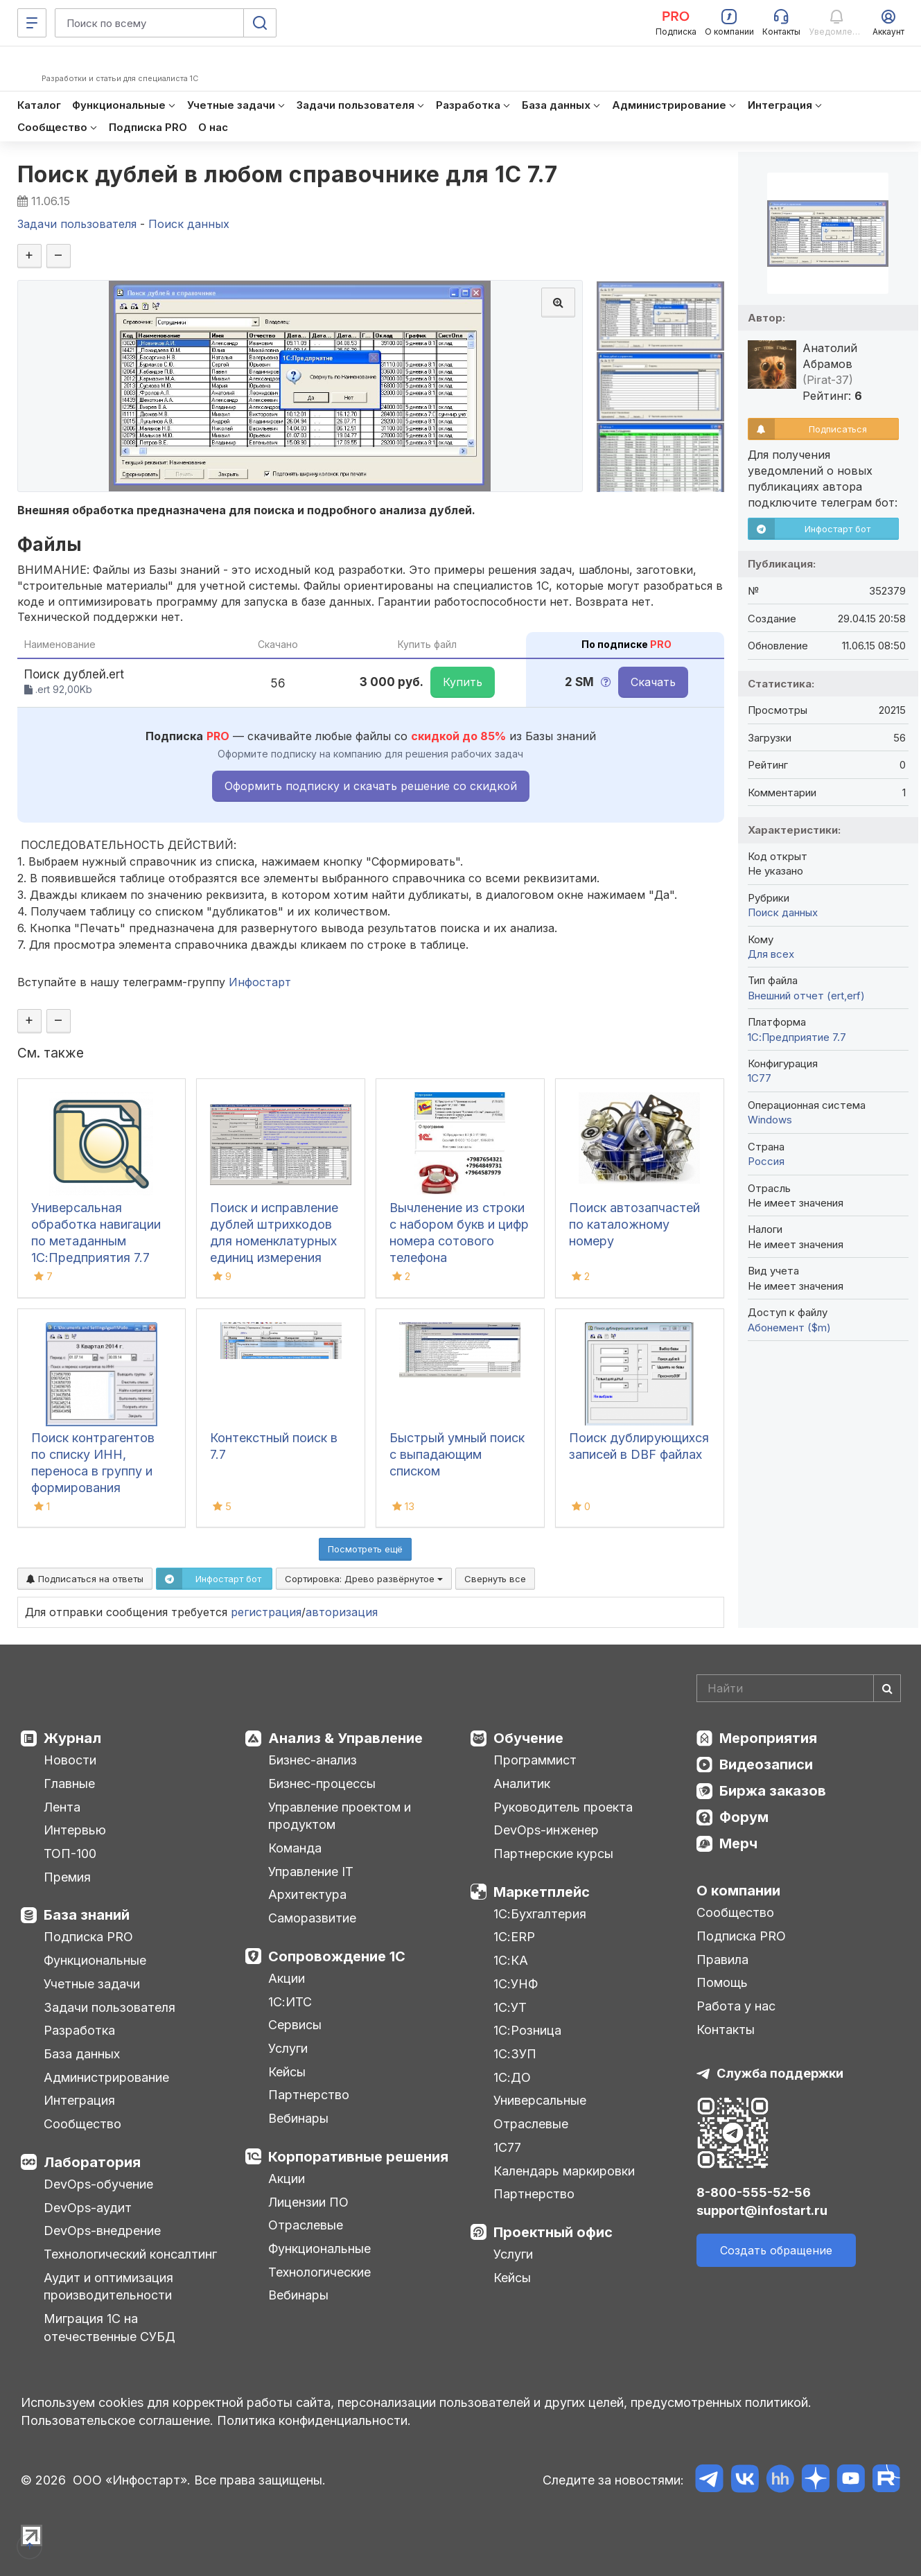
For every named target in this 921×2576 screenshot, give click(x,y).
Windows (770, 1119)
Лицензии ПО (308, 2202)
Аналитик (521, 1783)
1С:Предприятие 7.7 (797, 1037)
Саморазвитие (312, 1918)
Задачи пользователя (109, 2007)
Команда (295, 1848)
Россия (766, 1161)
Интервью (75, 1830)
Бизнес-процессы (322, 1783)
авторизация (342, 1612)
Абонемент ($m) (789, 1327)
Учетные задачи (92, 1984)
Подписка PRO (88, 1936)
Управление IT (310, 1871)
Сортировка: (364, 1578)
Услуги (288, 2048)
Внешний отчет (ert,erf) (806, 995)
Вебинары (298, 2118)
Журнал (72, 1738)
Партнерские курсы (553, 1853)
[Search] (798, 1688)
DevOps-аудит (88, 2207)
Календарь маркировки (564, 2171)
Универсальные (539, 2100)
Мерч (738, 1843)
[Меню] (31, 22)
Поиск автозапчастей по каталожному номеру (634, 1224)
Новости (70, 1760)
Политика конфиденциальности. (314, 2420)
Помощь (722, 1982)
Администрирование (106, 2077)
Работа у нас (735, 2006)
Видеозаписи (766, 1764)
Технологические (319, 2272)
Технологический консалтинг (130, 2254)
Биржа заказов (772, 1790)
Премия (67, 1877)
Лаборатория (92, 2162)
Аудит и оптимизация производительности (108, 2286)
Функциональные (95, 1960)
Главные (69, 1783)
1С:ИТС (290, 2002)
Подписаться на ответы (84, 1578)
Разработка (79, 2030)
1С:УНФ (515, 1984)
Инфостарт (260, 982)
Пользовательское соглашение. (117, 2420)
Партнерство (308, 2094)
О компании (738, 1890)
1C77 (759, 1078)
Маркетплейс (541, 1892)
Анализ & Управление (345, 1738)
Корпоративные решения (358, 2156)
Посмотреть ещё (365, 1548)
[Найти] (887, 1688)
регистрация (266, 1612)
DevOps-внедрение (102, 2230)
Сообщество (82, 2124)
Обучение (528, 1738)
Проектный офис (553, 2232)
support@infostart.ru (761, 2210)
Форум (744, 1817)
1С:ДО (512, 2077)
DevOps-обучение (98, 2184)
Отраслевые (305, 2225)
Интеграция (79, 2100)
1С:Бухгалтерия (539, 1914)
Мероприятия (768, 1738)
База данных (82, 2054)
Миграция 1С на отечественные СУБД (109, 2327)
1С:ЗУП (514, 2054)
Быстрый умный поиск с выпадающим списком (457, 1454)
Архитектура (307, 1894)
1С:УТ (510, 2007)
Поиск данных (783, 912)
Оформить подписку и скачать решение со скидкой (371, 786)
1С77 (507, 2147)
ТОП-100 (70, 1853)
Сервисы (295, 2024)
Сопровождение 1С (336, 1956)
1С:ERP (514, 1936)
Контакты (725, 2029)
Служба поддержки (780, 2073)
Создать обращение (776, 2250)
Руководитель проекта (563, 1807)
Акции (286, 1978)
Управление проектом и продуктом (339, 1816)
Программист (535, 1760)
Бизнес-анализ (312, 1760)
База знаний (87, 1915)
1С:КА (510, 1960)
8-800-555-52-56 (753, 2192)
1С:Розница (527, 2030)
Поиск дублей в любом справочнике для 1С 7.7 (287, 174)
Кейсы (287, 2072)
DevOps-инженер (546, 1830)
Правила (722, 1959)
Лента (62, 1807)
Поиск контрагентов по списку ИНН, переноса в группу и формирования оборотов (93, 1471)
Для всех (771, 954)
